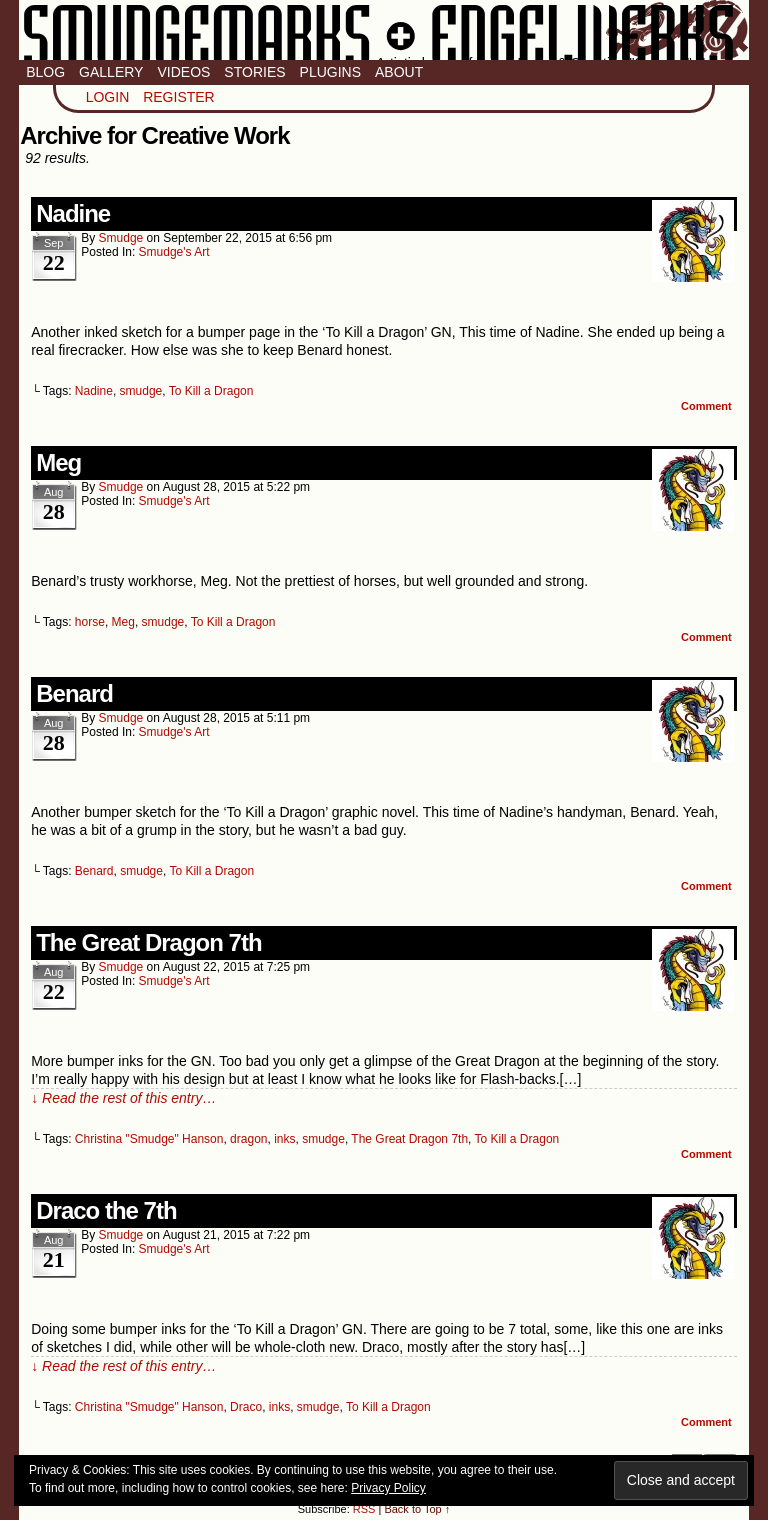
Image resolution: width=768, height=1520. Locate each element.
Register (179, 97)
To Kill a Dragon (211, 391)
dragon (248, 1139)
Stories (254, 72)
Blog (45, 72)
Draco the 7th (106, 1210)
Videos (183, 72)
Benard (74, 693)
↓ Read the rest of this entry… (123, 1098)
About (399, 72)
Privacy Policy (388, 1488)
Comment (706, 406)
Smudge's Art (174, 252)
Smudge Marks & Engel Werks (384, 30)
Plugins (330, 72)
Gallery (111, 72)
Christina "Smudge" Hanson (149, 1139)
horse (90, 622)
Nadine (73, 213)
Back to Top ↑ (417, 1509)
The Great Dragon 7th (148, 942)
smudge (121, 238)
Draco (246, 1407)
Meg (58, 462)
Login (108, 97)
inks (284, 1139)
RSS (364, 1509)
